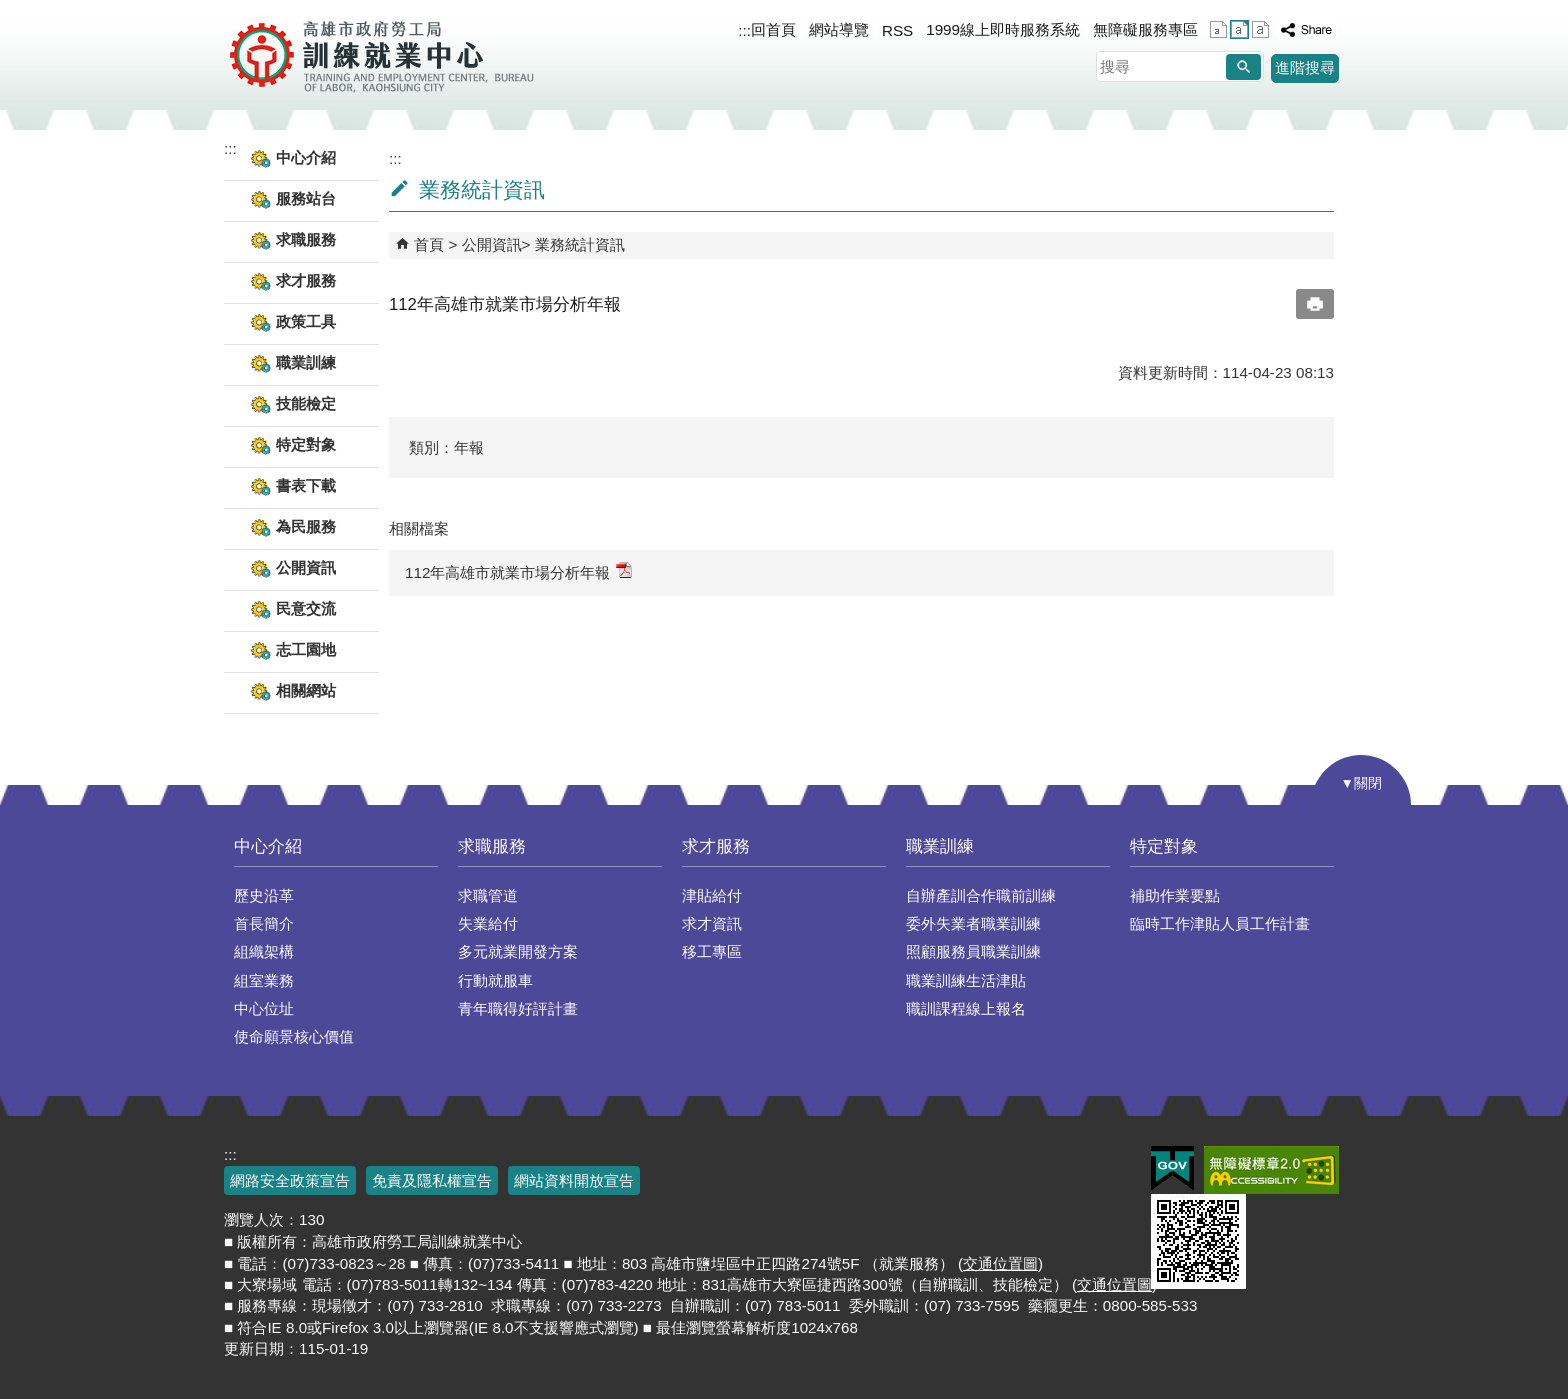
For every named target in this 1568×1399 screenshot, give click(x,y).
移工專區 (712, 951)
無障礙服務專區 (1145, 29)
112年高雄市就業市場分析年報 (518, 571)
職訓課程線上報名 (966, 1008)
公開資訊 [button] (306, 567)
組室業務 (264, 980)
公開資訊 (492, 244)
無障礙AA (1271, 1170)
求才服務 (716, 846)
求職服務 (492, 846)
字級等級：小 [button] (1218, 29)
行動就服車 (495, 980)
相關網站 (306, 690)
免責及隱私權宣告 (432, 1180)
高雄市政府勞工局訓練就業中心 (381, 55)
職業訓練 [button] (306, 362)
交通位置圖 (1000, 1263)
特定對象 (1164, 846)
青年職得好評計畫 (518, 1008)
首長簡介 (264, 923)
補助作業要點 (1175, 895)
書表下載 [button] (306, 485)
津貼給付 (712, 895)
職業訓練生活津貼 (966, 980)
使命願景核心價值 (294, 1036)
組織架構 (264, 951)
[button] (1243, 67)
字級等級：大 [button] (1260, 29)
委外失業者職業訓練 (973, 923)
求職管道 (488, 895)
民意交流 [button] (306, 608)
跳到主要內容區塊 (10, 10)
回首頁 (773, 29)
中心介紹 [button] (306, 157)
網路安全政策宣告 (290, 1180)
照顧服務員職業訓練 (973, 951)
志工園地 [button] (306, 649)
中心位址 (264, 1008)
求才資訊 (712, 923)
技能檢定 (306, 403)
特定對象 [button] (306, 444)
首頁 (429, 244)
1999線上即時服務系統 (1003, 29)
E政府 (1172, 1168)
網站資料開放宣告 (574, 1180)
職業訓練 (940, 846)
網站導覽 (839, 29)
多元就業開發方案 (518, 951)
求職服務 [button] (306, 239)
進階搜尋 (1305, 67)
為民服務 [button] (306, 526)
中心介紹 (268, 846)
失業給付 (488, 923)
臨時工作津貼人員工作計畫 (1220, 923)
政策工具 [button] (306, 321)
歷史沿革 (264, 895)
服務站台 (306, 198)
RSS (897, 30)
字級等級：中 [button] (1239, 29)
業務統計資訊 (580, 244)
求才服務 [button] (306, 280)
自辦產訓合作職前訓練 (981, 895)
